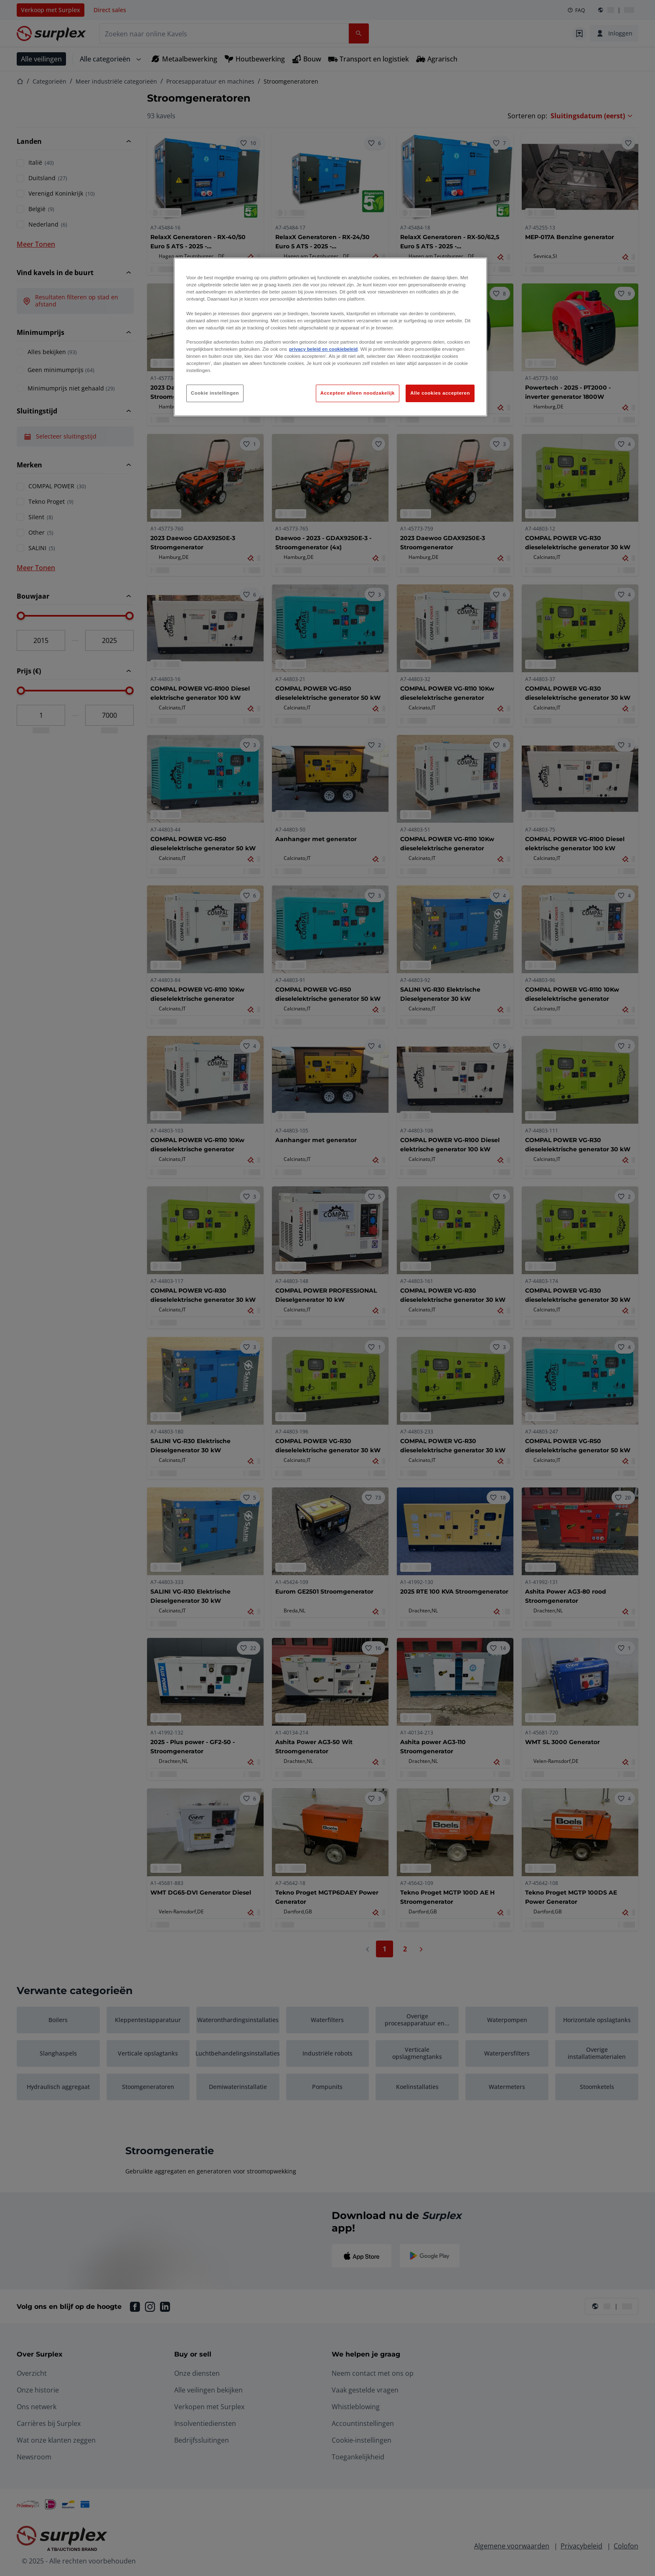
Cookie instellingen (215, 392)
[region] (330, 337)
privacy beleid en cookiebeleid (323, 349)
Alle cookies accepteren (440, 392)
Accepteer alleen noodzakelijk (357, 392)
